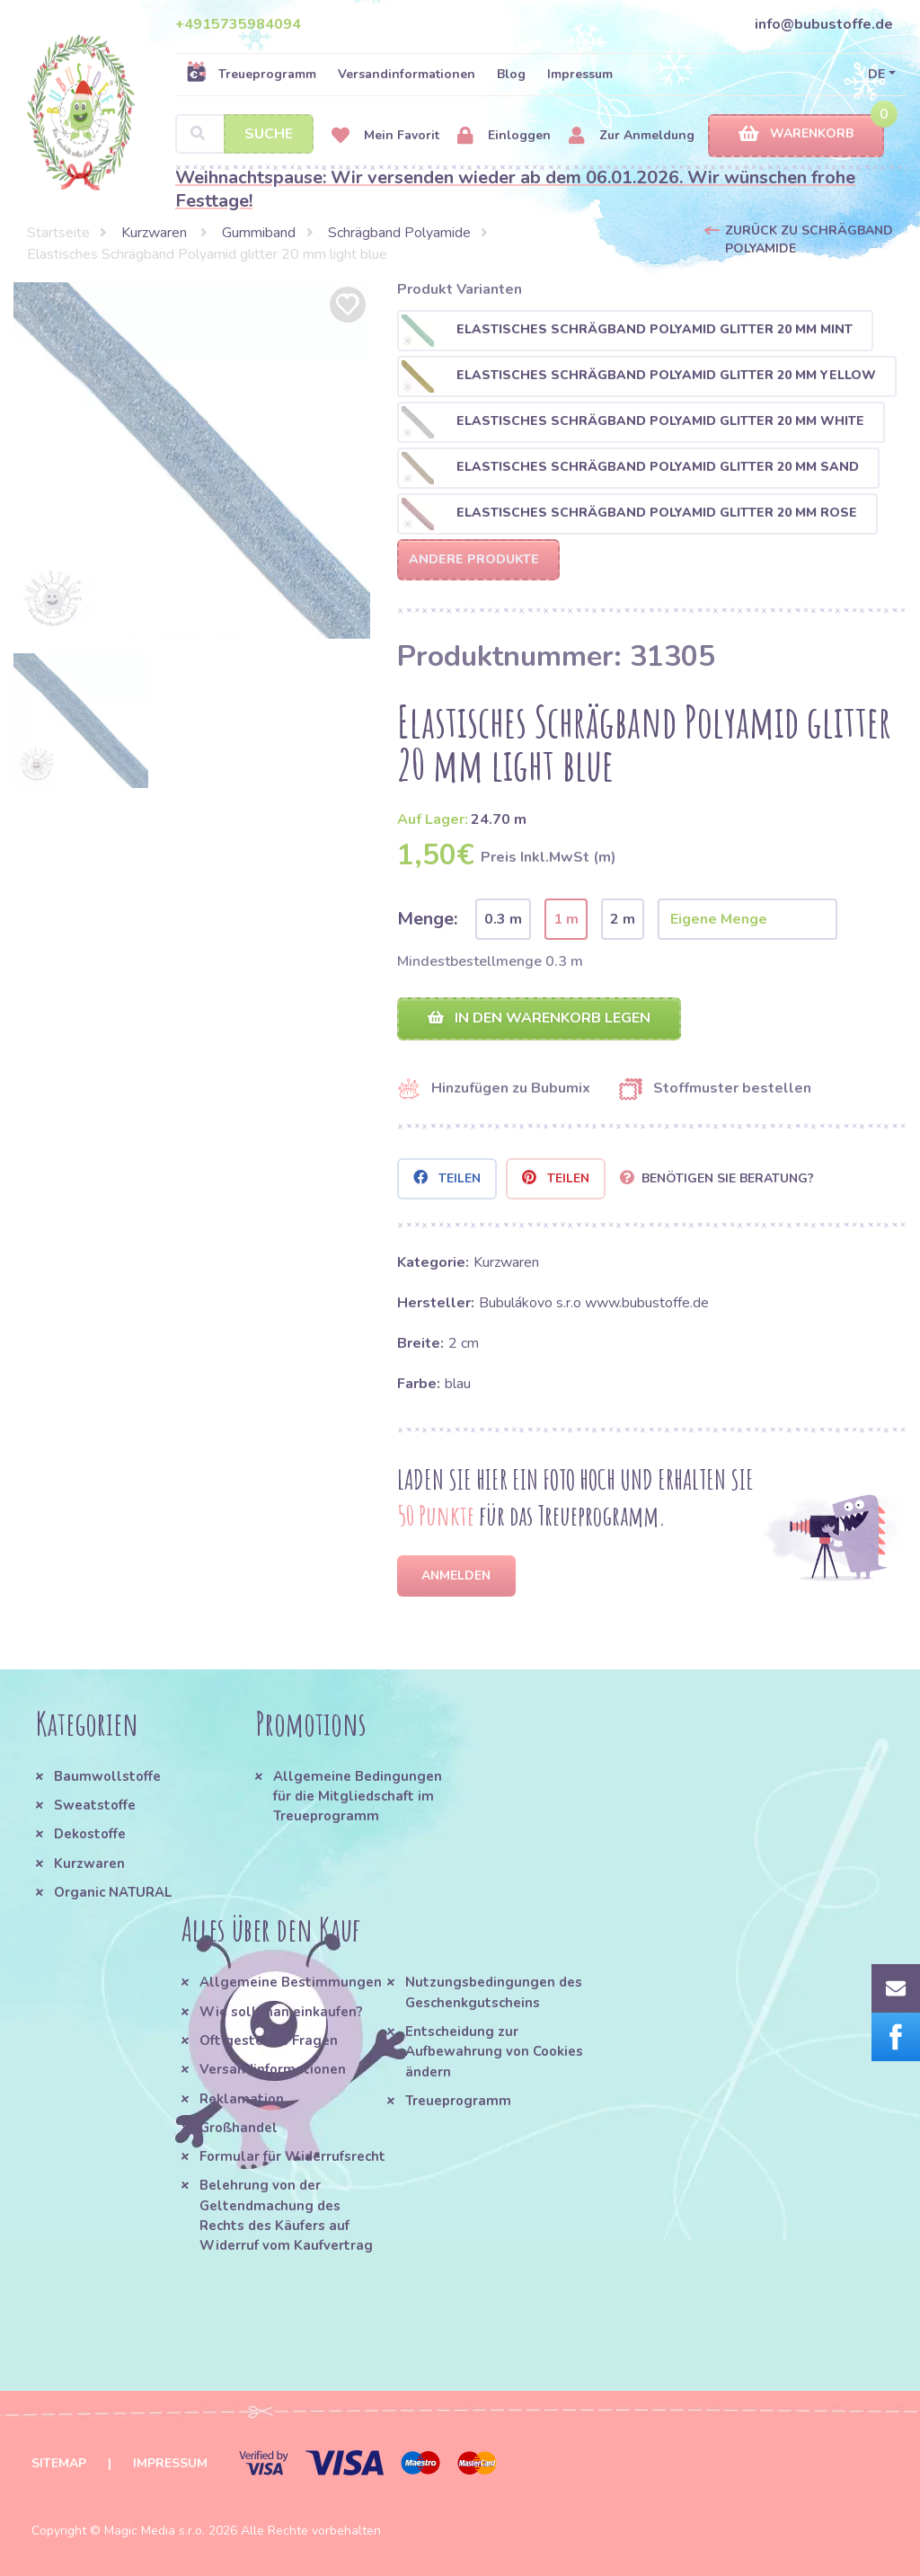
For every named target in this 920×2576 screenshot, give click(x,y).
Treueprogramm (251, 74)
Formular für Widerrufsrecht (292, 2156)
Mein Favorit (385, 136)
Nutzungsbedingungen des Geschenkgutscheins (493, 1992)
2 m (622, 919)
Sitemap (58, 2463)
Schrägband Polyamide (399, 233)
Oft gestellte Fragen (268, 2040)
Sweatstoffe (95, 1805)
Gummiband (259, 233)
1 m (566, 919)
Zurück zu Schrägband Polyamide (809, 239)
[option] (191, 460)
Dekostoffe (90, 1834)
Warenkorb (796, 134)
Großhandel (238, 2128)
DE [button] (876, 74)
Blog (511, 74)
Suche (268, 134)
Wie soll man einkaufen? (281, 2012)
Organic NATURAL (113, 1892)
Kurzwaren (155, 233)
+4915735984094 (238, 24)
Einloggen (504, 136)
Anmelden (456, 1575)
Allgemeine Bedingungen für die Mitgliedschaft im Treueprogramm (357, 1796)
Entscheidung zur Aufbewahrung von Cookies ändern (494, 2052)
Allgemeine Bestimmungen (290, 1982)
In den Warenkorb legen (539, 1018)
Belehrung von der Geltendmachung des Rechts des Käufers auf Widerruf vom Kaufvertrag (286, 2215)
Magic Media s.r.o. (154, 2530)
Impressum (580, 74)
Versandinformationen (406, 74)
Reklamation (241, 2099)
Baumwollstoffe (107, 1776)
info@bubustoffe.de (824, 24)
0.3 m (503, 919)
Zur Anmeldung (631, 136)
